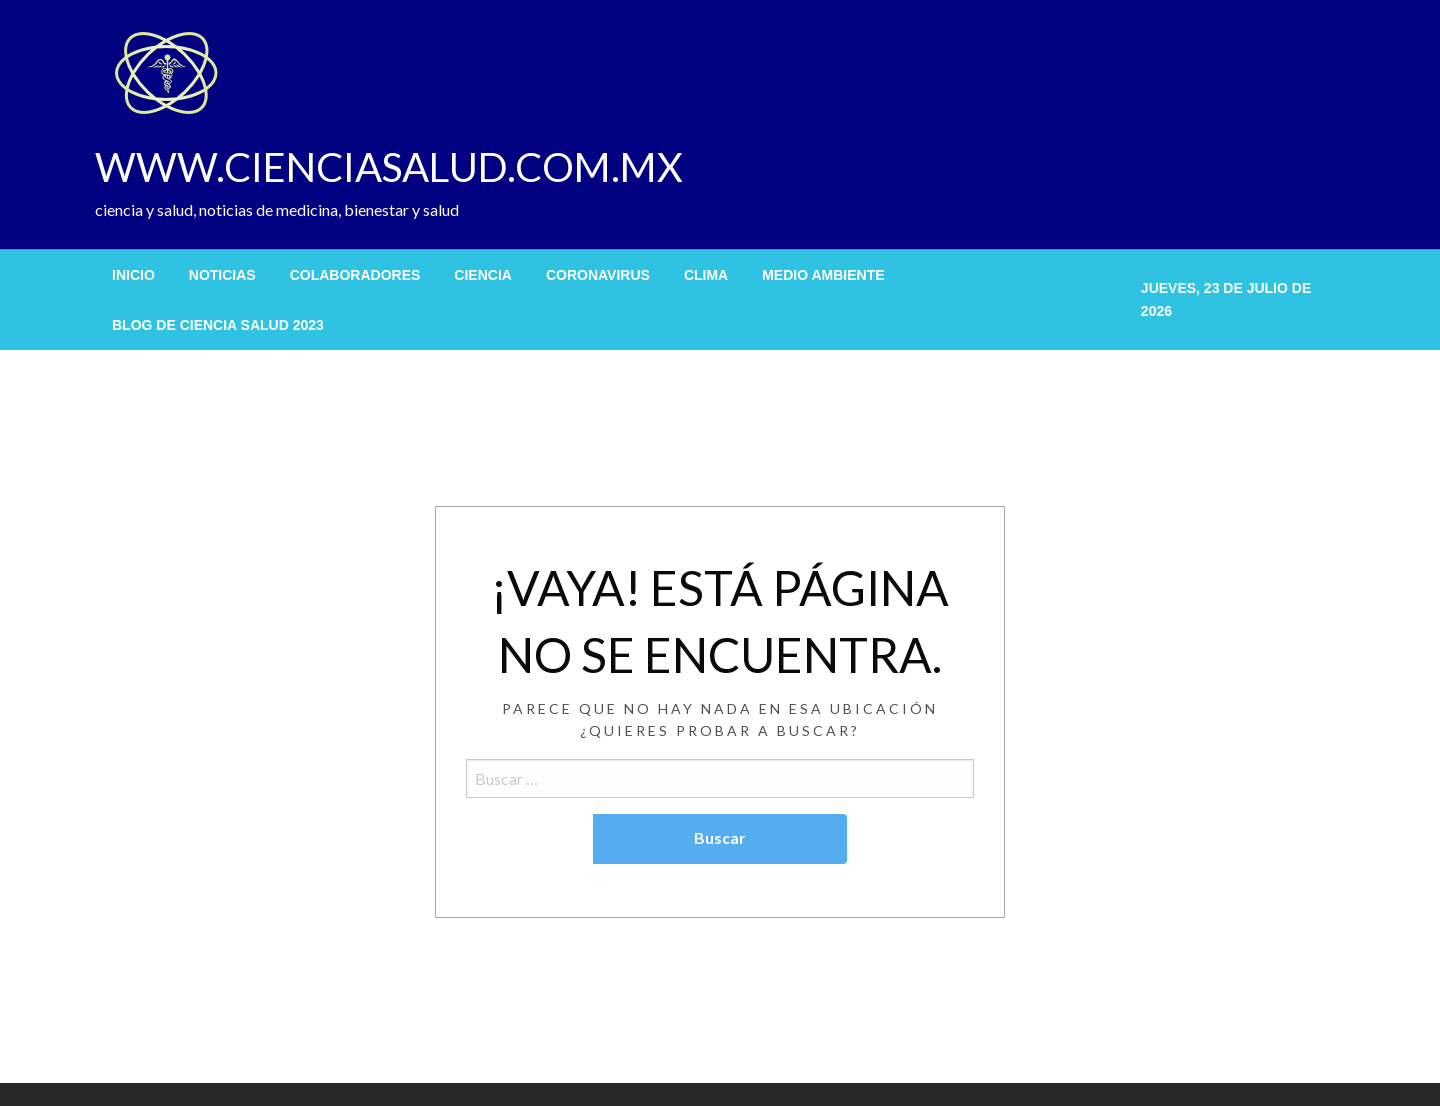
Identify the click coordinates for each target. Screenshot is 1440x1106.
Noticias (222, 275)
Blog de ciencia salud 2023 (218, 325)
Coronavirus (598, 275)
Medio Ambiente (823, 275)
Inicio (133, 275)
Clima (706, 275)
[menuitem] (133, 275)
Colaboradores (355, 275)
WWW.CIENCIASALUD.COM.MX (389, 167)
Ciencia (483, 275)
